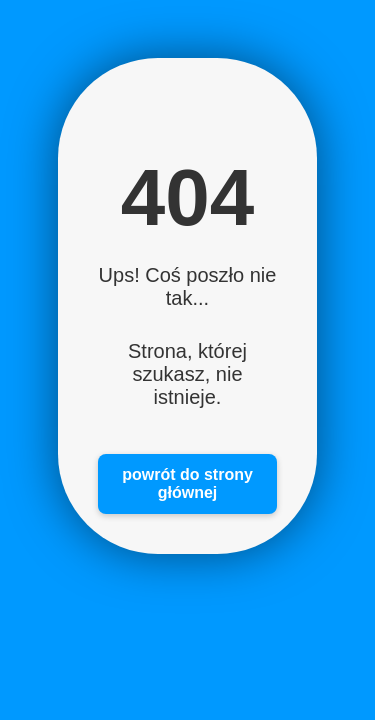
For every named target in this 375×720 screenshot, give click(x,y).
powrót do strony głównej (187, 483)
